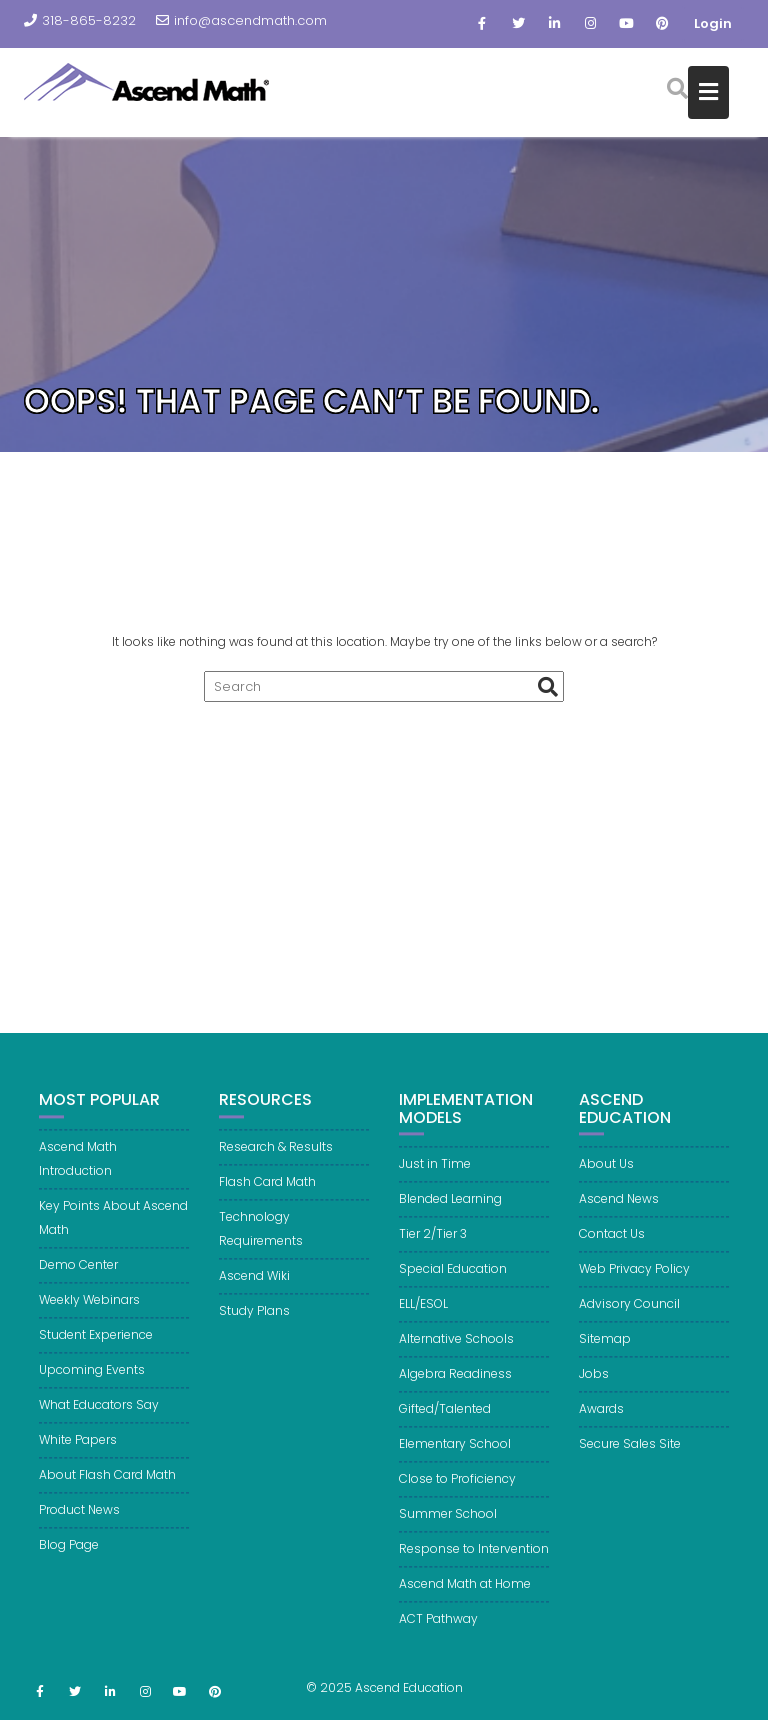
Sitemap (605, 1354)
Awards (601, 1424)
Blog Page (69, 1560)
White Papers (78, 1455)
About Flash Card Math (107, 1490)
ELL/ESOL (423, 1319)
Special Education (453, 1284)
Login (713, 23)
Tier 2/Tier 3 (433, 1249)
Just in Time (435, 1179)
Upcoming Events (92, 1385)
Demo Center (78, 1280)
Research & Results (276, 1162)
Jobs (594, 1389)
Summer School (448, 1529)
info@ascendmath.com (241, 20)
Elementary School (455, 1459)
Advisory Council (629, 1319)
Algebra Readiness (455, 1389)
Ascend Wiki (254, 1291)
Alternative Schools (456, 1354)
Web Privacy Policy (634, 1284)
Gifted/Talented (445, 1424)
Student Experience (96, 1350)
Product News (79, 1525)
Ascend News (619, 1214)
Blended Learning (450, 1214)
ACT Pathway (438, 1634)
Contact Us (612, 1249)
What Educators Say (99, 1420)
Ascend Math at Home (465, 1599)
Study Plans (254, 1326)
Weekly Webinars (89, 1315)
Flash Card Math (267, 1197)
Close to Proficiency (457, 1494)
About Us (606, 1179)
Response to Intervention (474, 1564)
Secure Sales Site (630, 1459)
